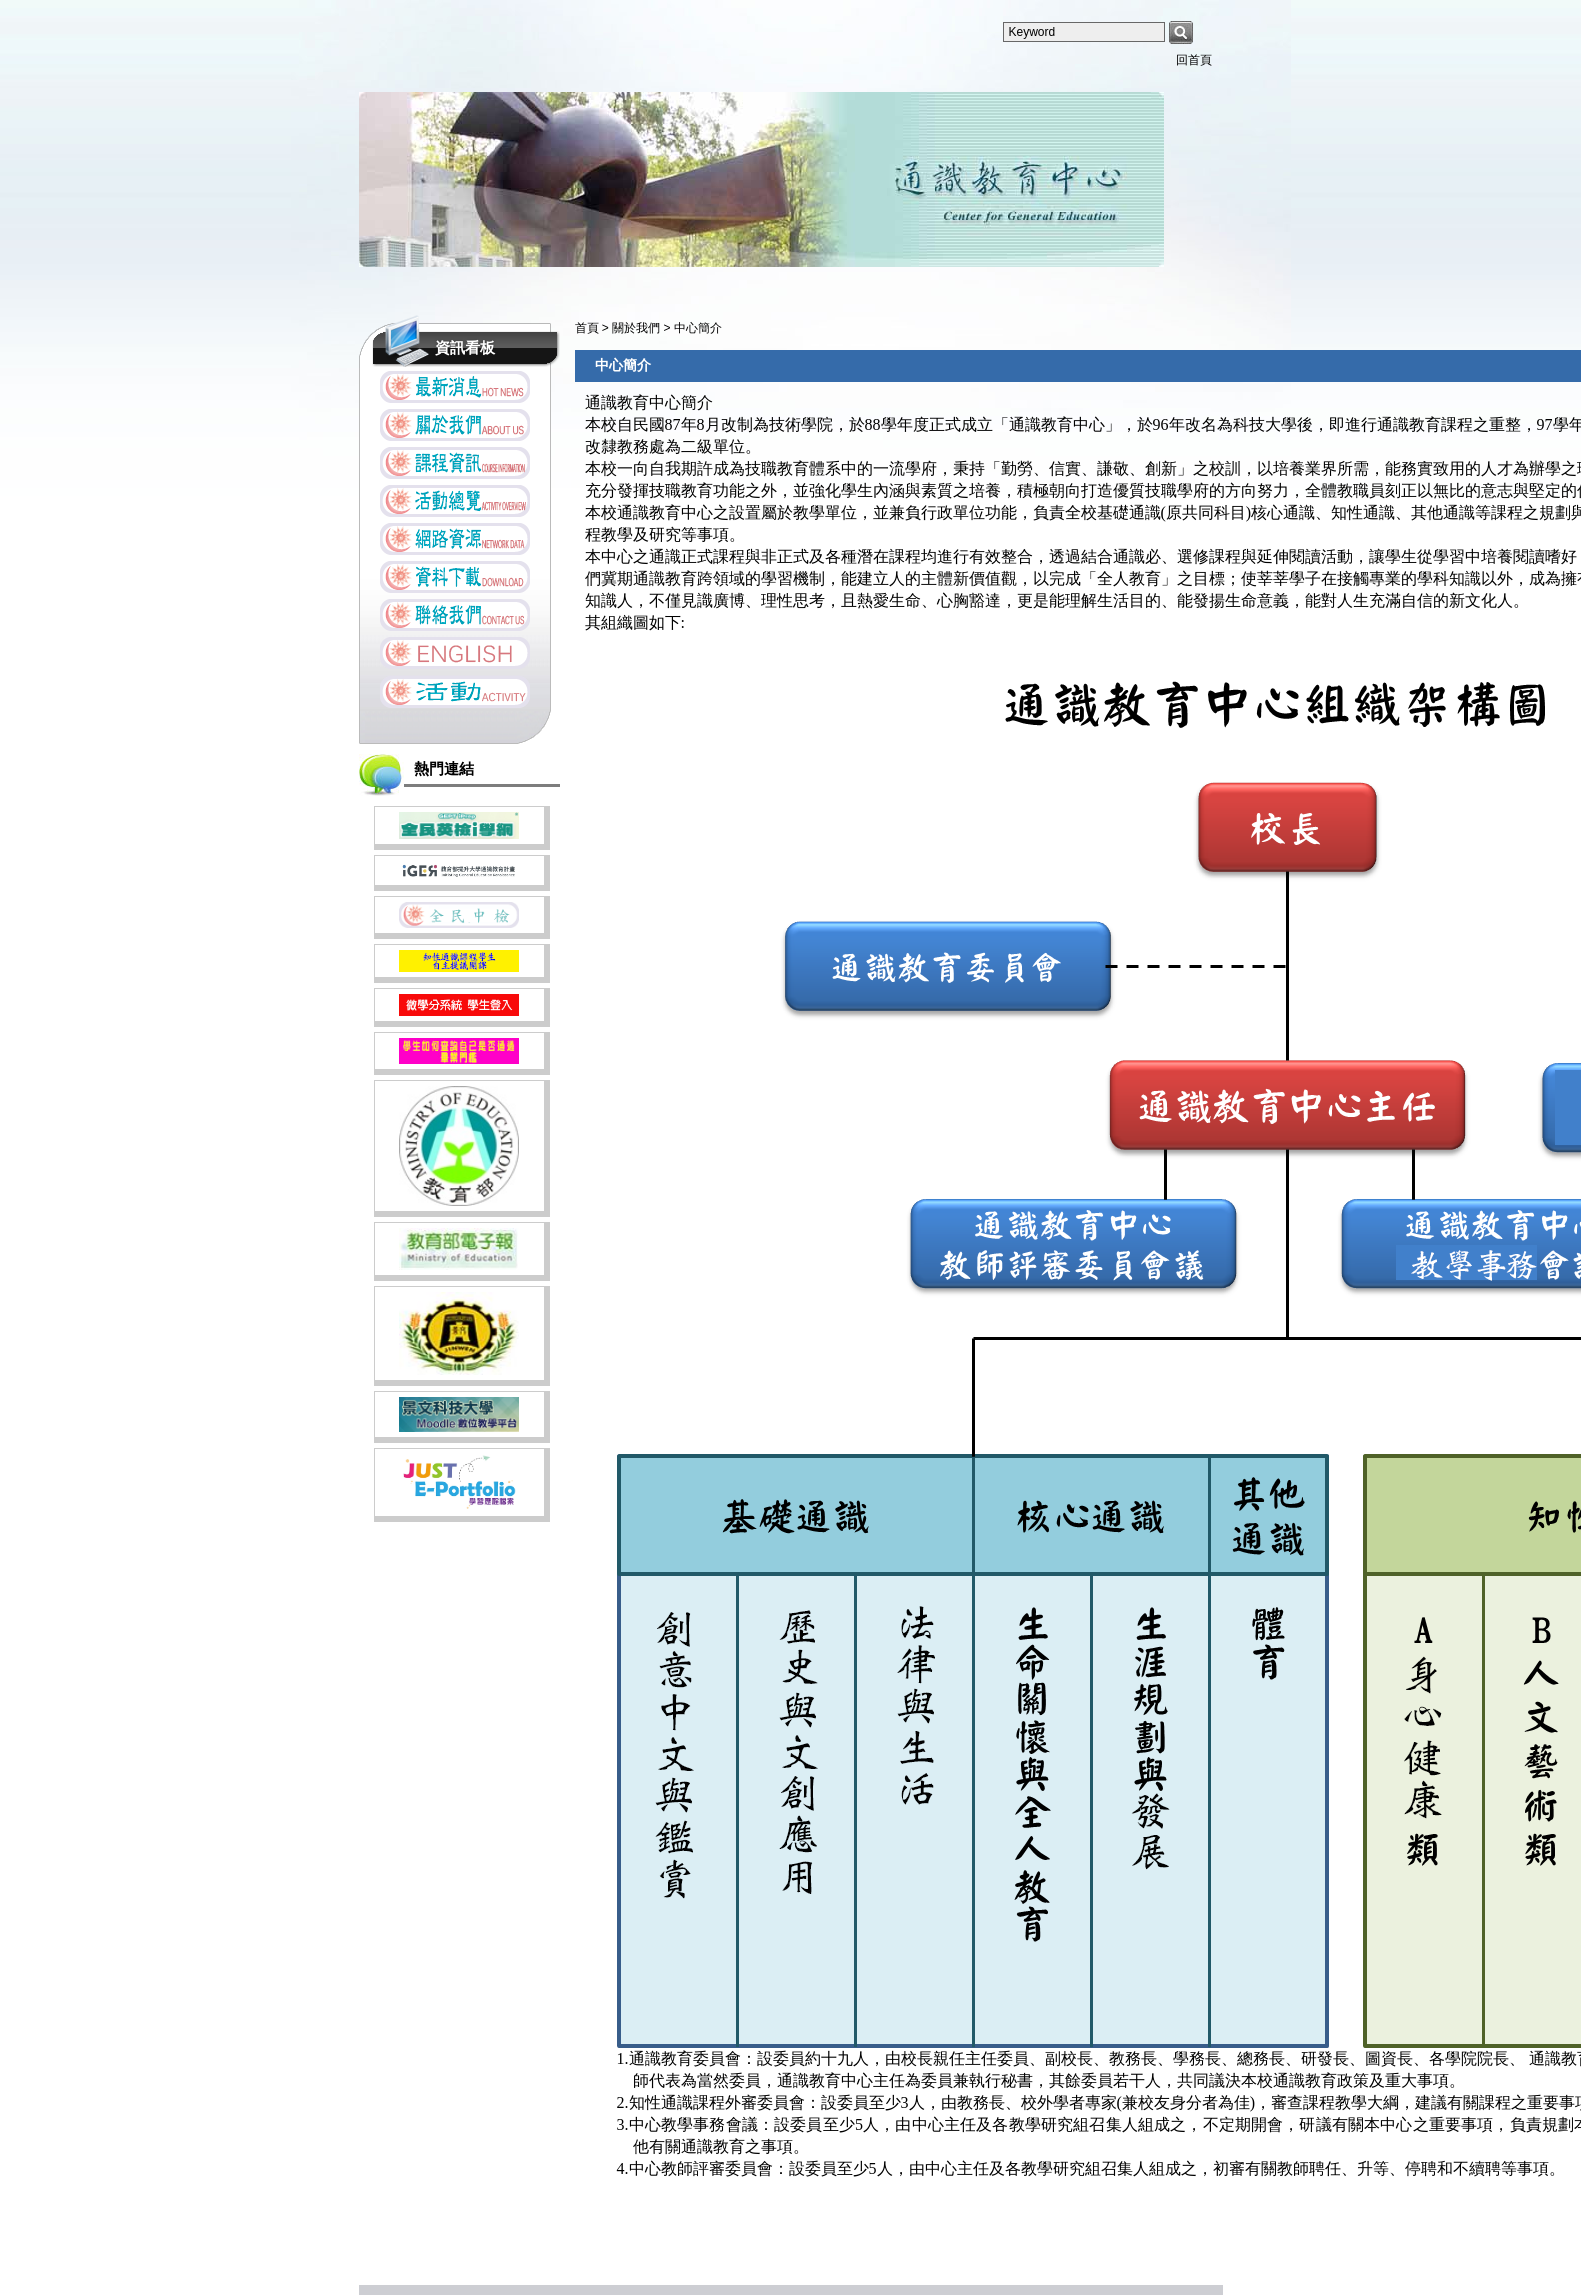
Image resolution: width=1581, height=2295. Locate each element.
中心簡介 (698, 328)
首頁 (587, 328)
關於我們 (637, 328)
